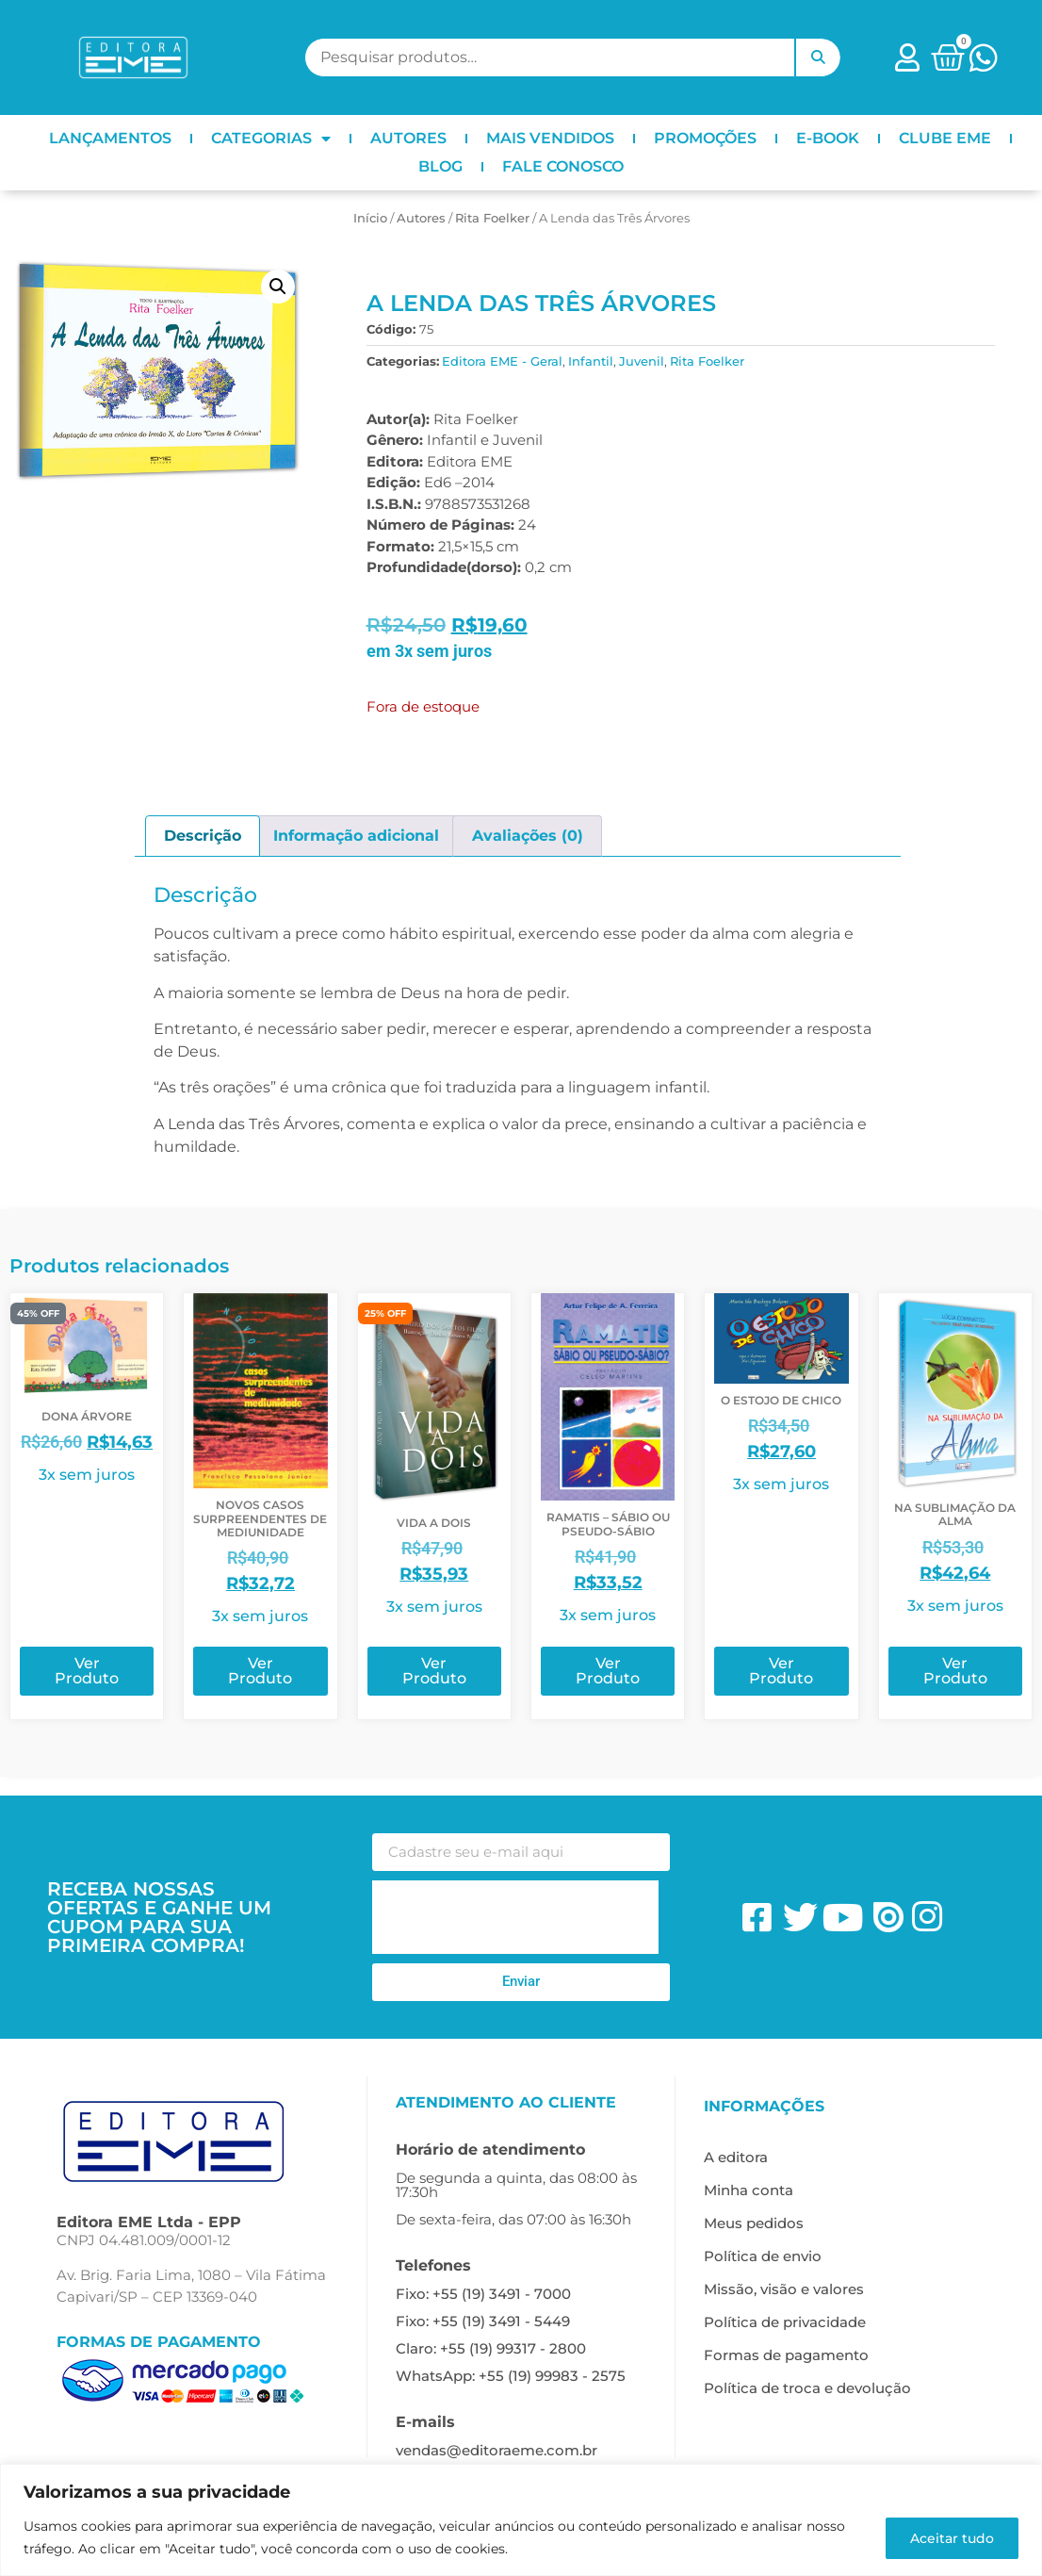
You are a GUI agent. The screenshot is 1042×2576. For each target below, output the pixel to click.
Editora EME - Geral (502, 361)
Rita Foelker (492, 217)
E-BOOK (827, 138)
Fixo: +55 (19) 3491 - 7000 (483, 2294)
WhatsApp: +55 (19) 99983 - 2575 (511, 2376)
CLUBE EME (945, 138)
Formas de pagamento (786, 2355)
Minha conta (748, 2190)
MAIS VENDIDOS (550, 138)
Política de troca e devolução (807, 2388)
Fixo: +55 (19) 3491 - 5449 (483, 2321)
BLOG (440, 166)
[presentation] (515, 1917)
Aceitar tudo (949, 2537)
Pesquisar (817, 57)
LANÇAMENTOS (110, 138)
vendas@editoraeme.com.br (496, 2450)
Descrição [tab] (202, 836)
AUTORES (408, 138)
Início (370, 217)
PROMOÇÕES (705, 138)
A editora (736, 2157)
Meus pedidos (754, 2223)
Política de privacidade (785, 2322)
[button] (278, 287)
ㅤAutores (421, 217)
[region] (521, 2520)
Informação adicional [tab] (356, 836)
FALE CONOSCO (563, 166)
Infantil (590, 361)
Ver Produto (87, 1670)
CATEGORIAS (271, 138)
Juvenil (641, 361)
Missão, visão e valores (784, 2289)
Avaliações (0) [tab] (527, 836)
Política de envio (763, 2256)
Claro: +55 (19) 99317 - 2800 (491, 2348)
